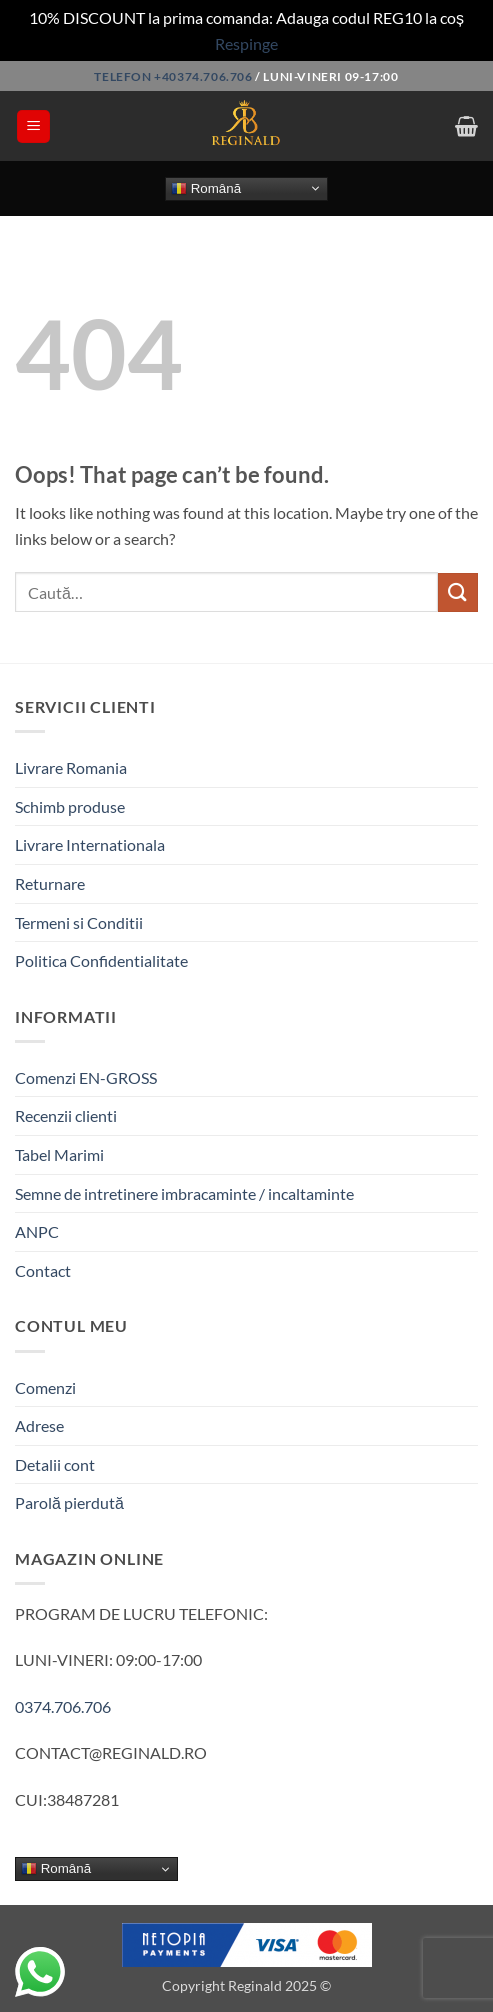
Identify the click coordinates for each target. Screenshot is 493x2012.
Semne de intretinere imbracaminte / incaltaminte (184, 1193)
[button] (33, 126)
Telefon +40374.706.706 (173, 76)
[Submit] (458, 592)
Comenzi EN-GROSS (86, 1077)
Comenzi (45, 1387)
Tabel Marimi (59, 1154)
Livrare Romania (71, 767)
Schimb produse (70, 806)
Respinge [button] (246, 43)
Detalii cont (55, 1464)
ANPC (37, 1231)
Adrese (39, 1425)
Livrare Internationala (90, 844)
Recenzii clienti (66, 1115)
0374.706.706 (63, 1706)
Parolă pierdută (69, 1502)
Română (206, 188)
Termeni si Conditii (79, 922)
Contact (43, 1270)
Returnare (50, 883)
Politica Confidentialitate (101, 960)
